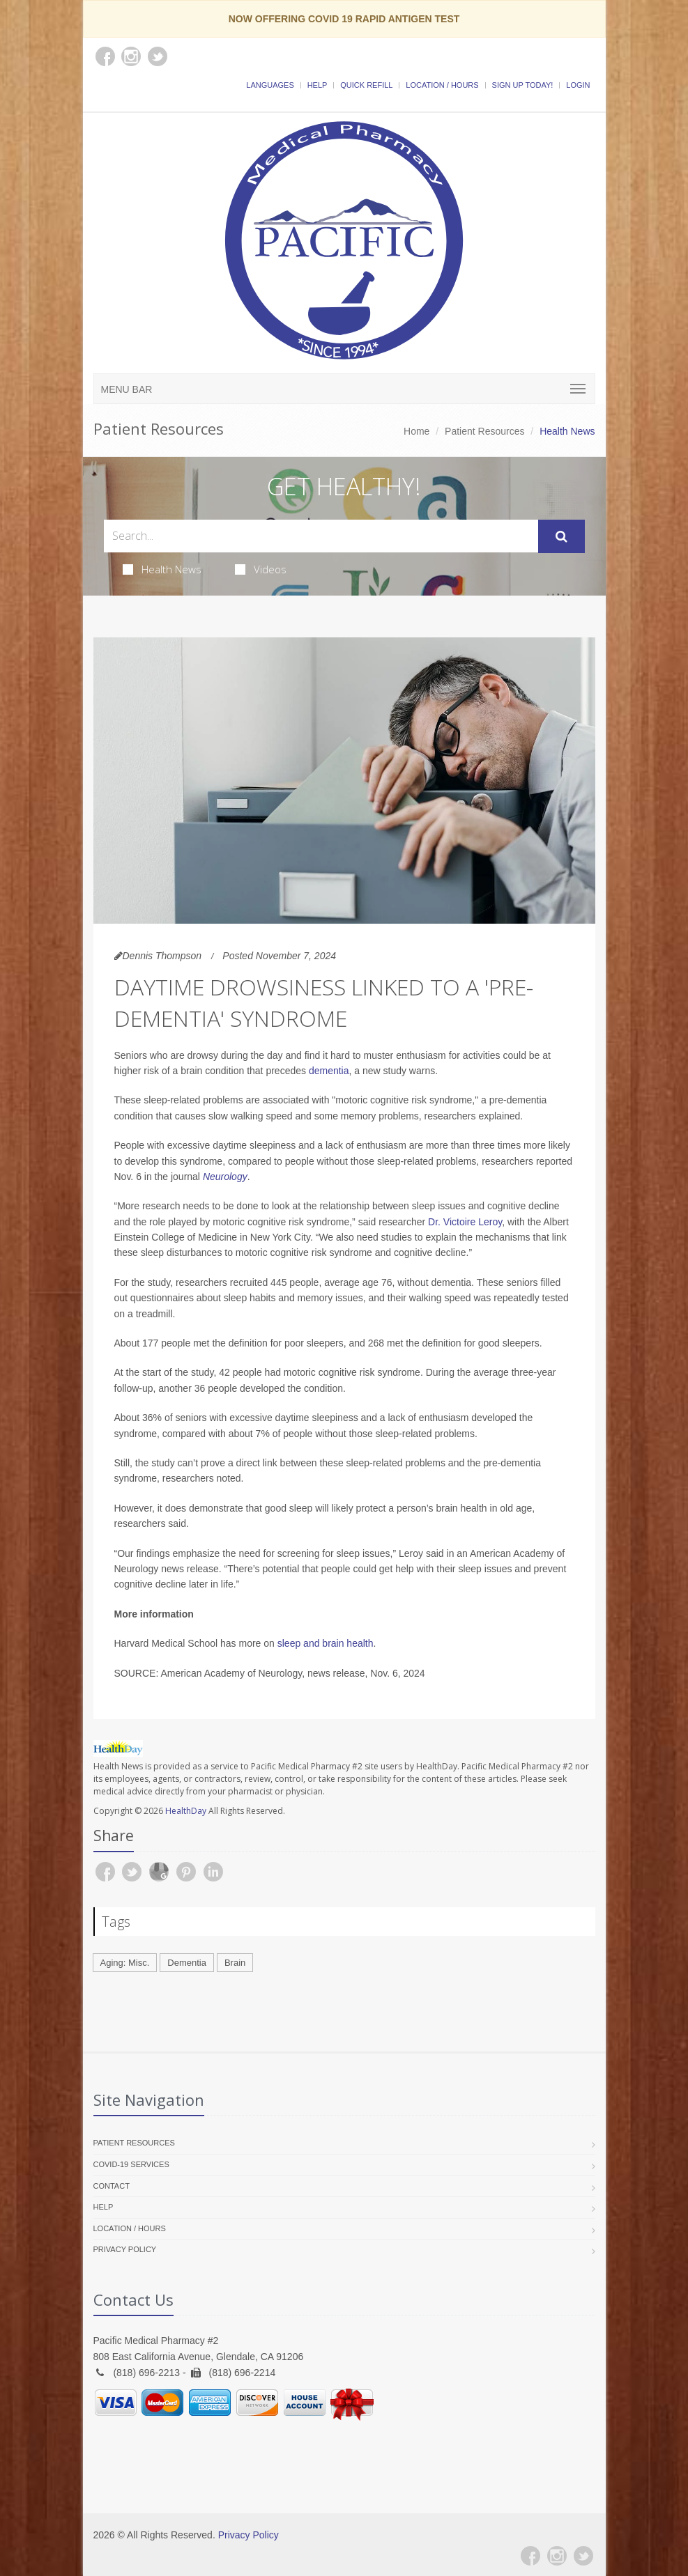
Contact (111, 2186)
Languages (269, 85)
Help (317, 85)
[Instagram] (557, 2556)
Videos (260, 569)
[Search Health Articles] (321, 536)
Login (578, 85)
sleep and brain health (325, 1643)
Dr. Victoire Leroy (465, 1221)
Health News (162, 569)
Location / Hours (442, 85)
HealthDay (185, 1811)
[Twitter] (583, 2556)
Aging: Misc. (125, 1962)
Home (416, 431)
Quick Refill (366, 85)
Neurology (225, 1176)
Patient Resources (484, 431)
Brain (234, 1962)
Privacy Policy (125, 2249)
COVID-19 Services (131, 2164)
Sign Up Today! (522, 85)
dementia (329, 1070)
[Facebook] (530, 2556)
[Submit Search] (561, 536)
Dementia (186, 1962)
